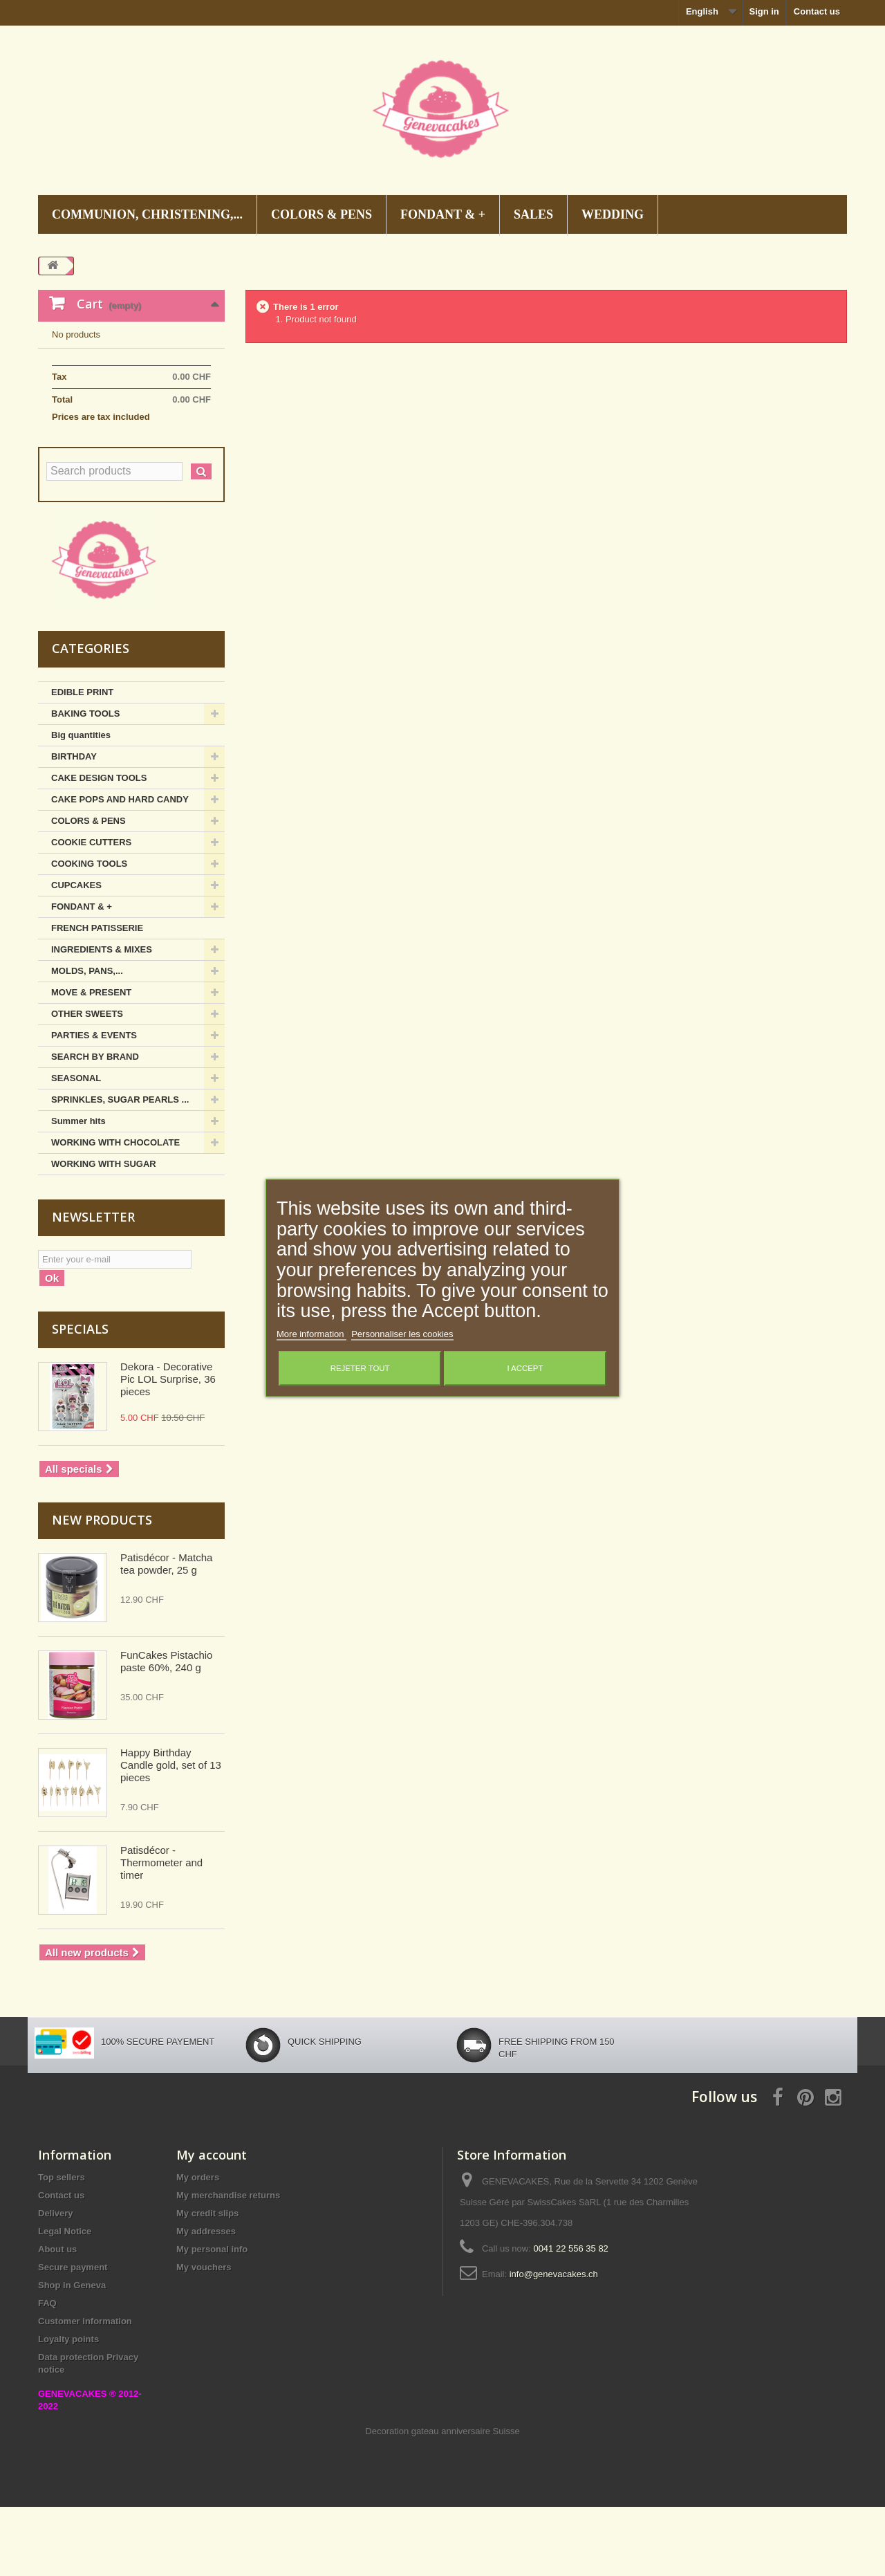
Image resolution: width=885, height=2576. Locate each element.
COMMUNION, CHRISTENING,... (147, 214)
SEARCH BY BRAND (95, 1126)
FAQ (47, 2372)
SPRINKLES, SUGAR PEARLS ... (120, 1168)
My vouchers (203, 2336)
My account (211, 2224)
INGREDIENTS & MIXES (101, 1018)
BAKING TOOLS (85, 783)
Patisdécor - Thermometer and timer (161, 1931)
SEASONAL (76, 1147)
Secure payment (72, 2336)
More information (311, 1335)
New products (102, 1589)
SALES (533, 214)
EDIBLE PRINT (82, 761)
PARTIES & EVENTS (94, 1104)
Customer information (85, 2390)
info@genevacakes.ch (554, 2343)
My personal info (212, 2318)
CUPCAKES (76, 954)
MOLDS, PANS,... (87, 1040)
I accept (525, 1369)
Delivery (55, 2282)
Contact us (817, 11)
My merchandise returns (228, 2264)
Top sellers (61, 2246)
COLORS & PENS (321, 214)
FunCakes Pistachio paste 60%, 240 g (166, 1730)
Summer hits (78, 1190)
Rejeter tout (360, 1369)
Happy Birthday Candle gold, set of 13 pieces (170, 1834)
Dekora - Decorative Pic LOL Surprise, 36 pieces (168, 1448)
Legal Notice (64, 2300)
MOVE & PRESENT (91, 1061)
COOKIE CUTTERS (91, 911)
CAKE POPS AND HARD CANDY (120, 868)
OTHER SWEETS (87, 1083)
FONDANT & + (442, 214)
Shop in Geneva (72, 2354)
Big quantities (81, 804)
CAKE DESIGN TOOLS (99, 847)
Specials (80, 1398)
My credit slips (207, 2282)
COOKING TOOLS (89, 933)
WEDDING (612, 214)
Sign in (764, 11)
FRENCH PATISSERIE (97, 997)
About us (57, 2318)
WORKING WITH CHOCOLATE (115, 1211)
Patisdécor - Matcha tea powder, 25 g (166, 1633)
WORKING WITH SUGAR (103, 1233)
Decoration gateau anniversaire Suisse (442, 2500)
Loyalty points (68, 2408)
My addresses (206, 2300)
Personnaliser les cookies (402, 1335)
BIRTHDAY (74, 825)
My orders (197, 2246)
